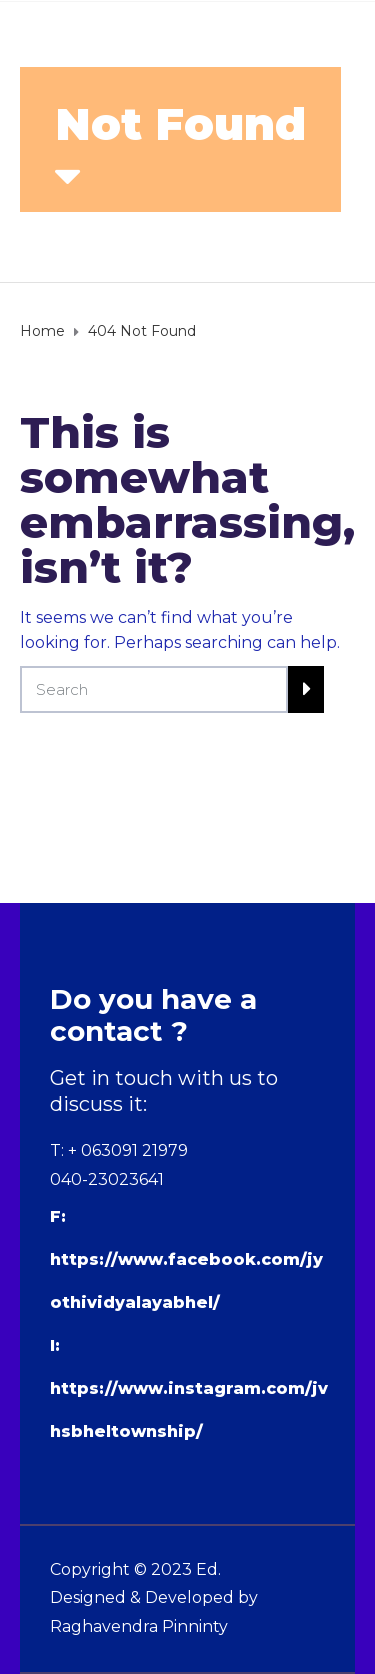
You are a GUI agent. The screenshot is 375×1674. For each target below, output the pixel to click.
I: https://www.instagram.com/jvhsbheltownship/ (189, 1388)
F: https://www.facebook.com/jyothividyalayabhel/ (186, 1259)
